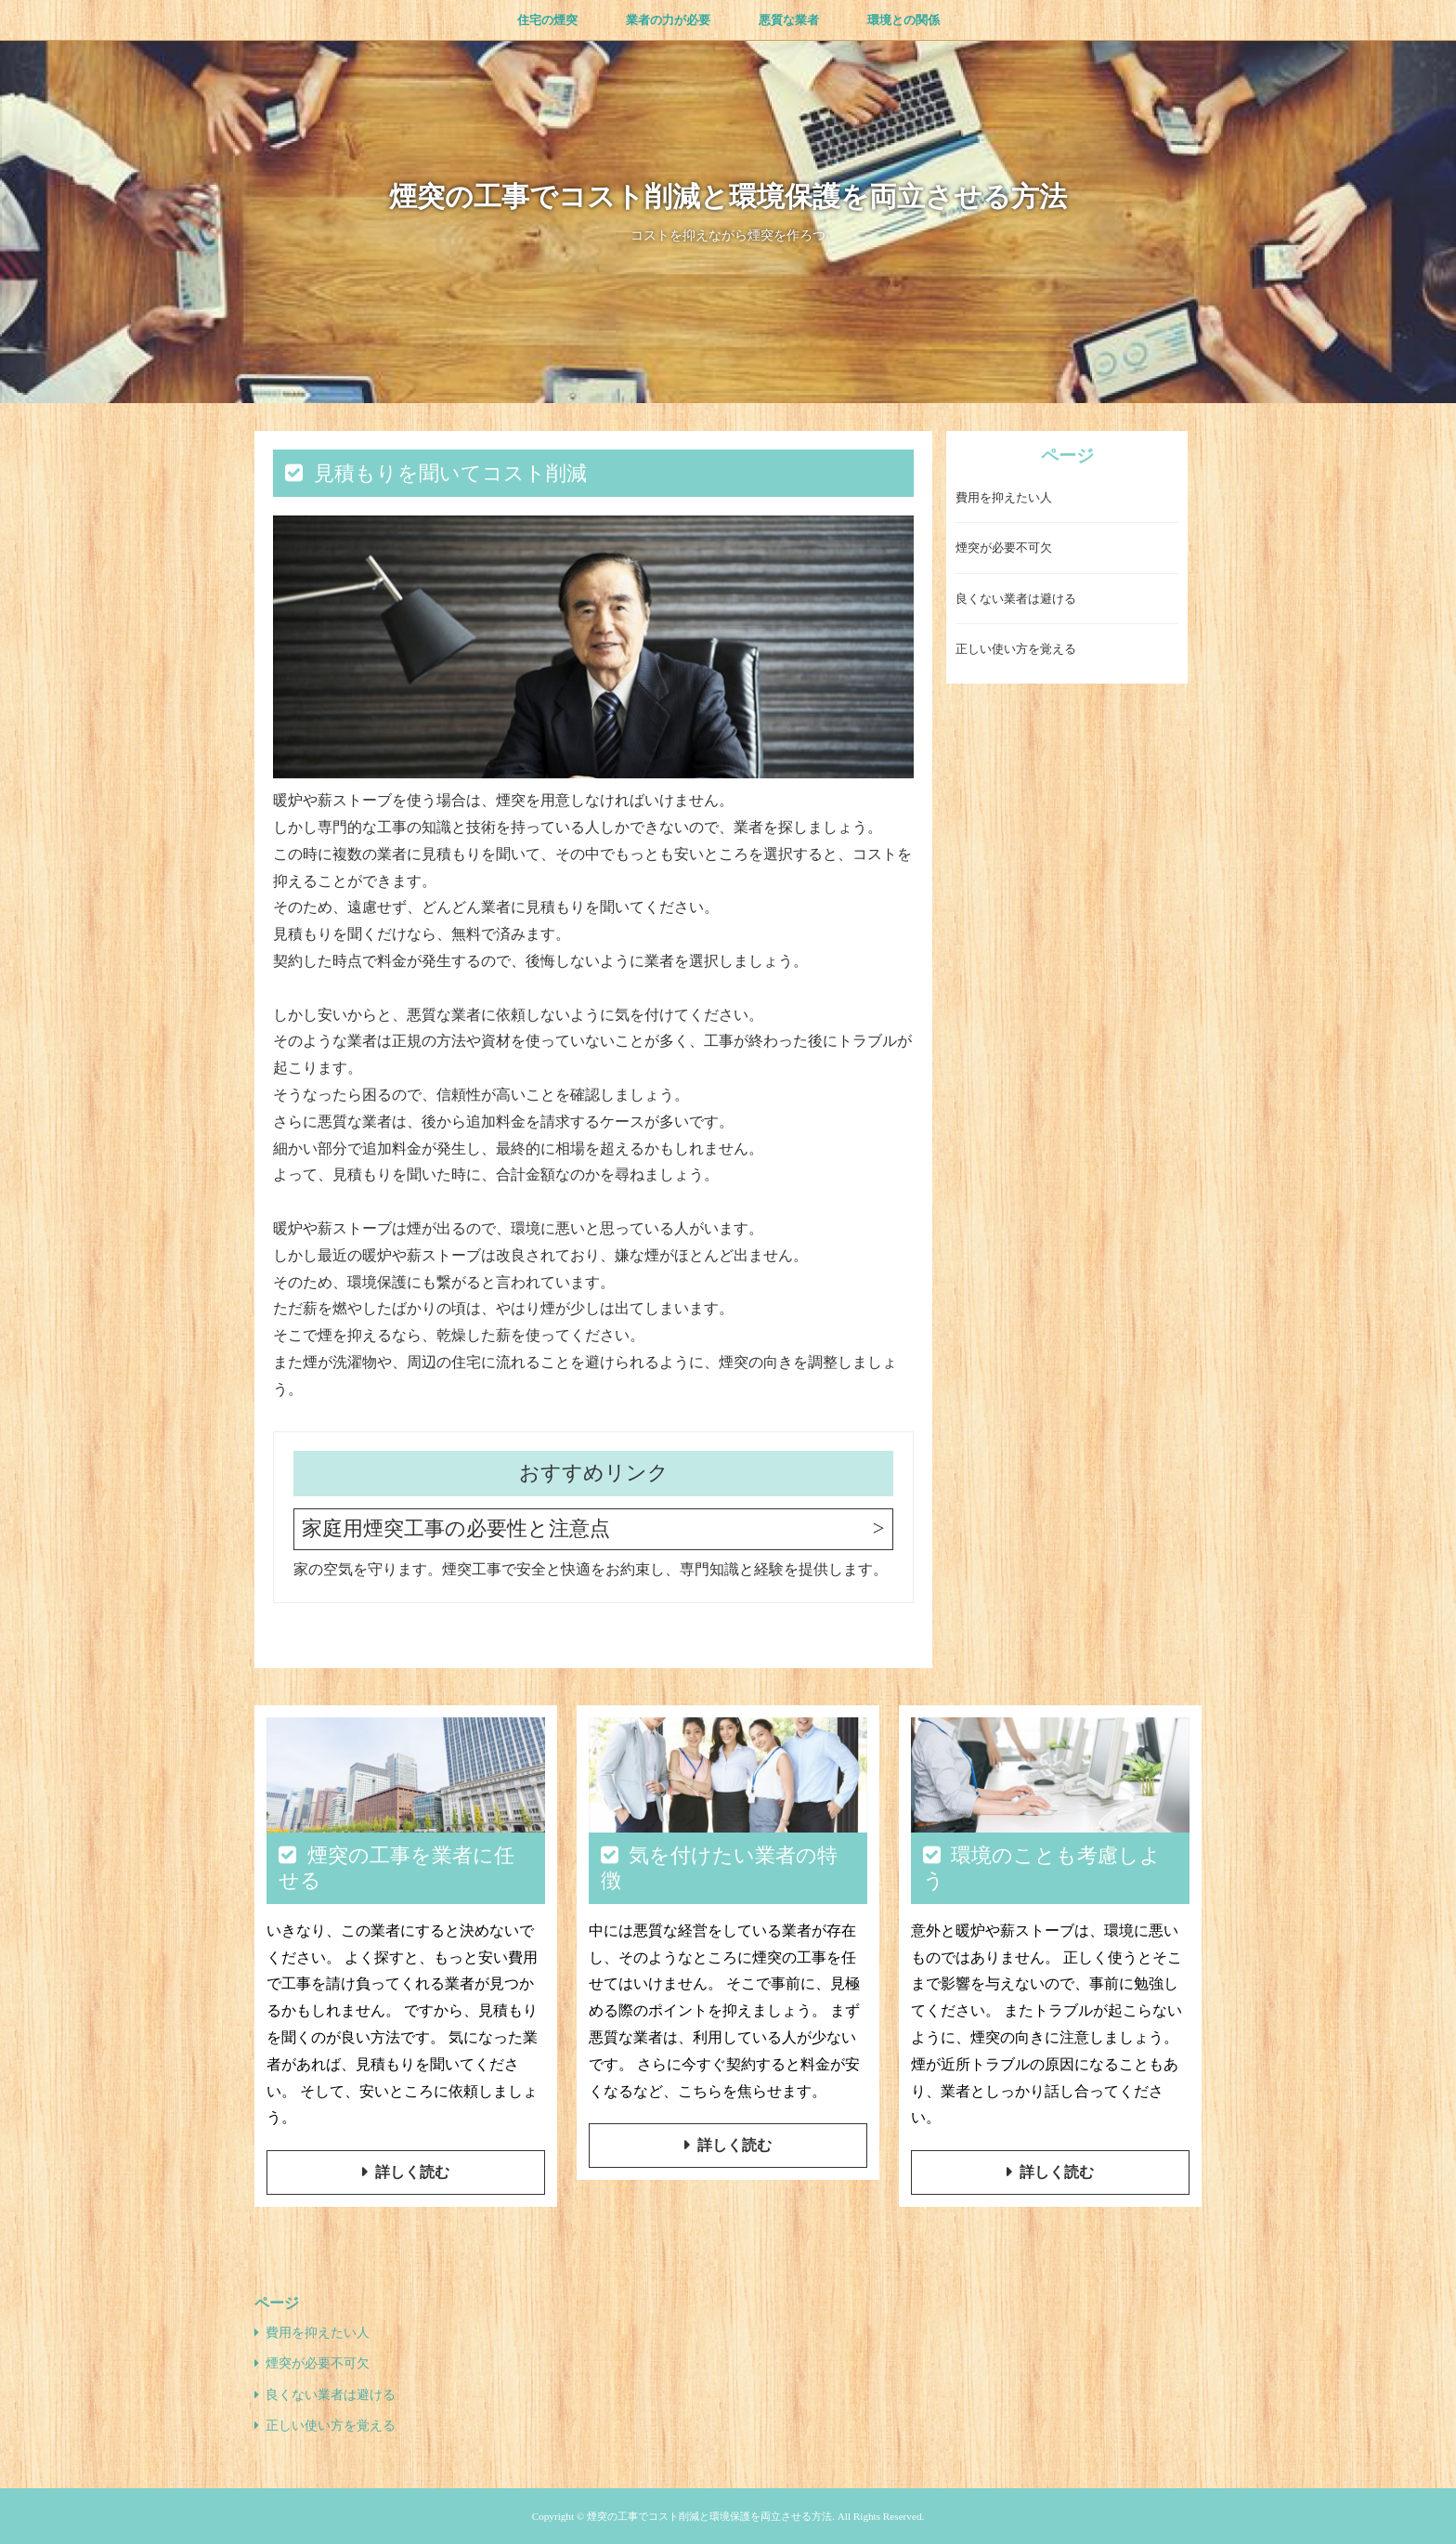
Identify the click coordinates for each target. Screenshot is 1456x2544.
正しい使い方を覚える (1016, 649)
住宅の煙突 (547, 20)
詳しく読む (412, 2172)
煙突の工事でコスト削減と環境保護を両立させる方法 (728, 196)
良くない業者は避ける (1016, 599)
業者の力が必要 (668, 20)
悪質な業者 (789, 20)
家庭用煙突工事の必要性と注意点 (456, 1528)
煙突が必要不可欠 (1004, 547)
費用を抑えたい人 (1004, 497)
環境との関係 (903, 20)
